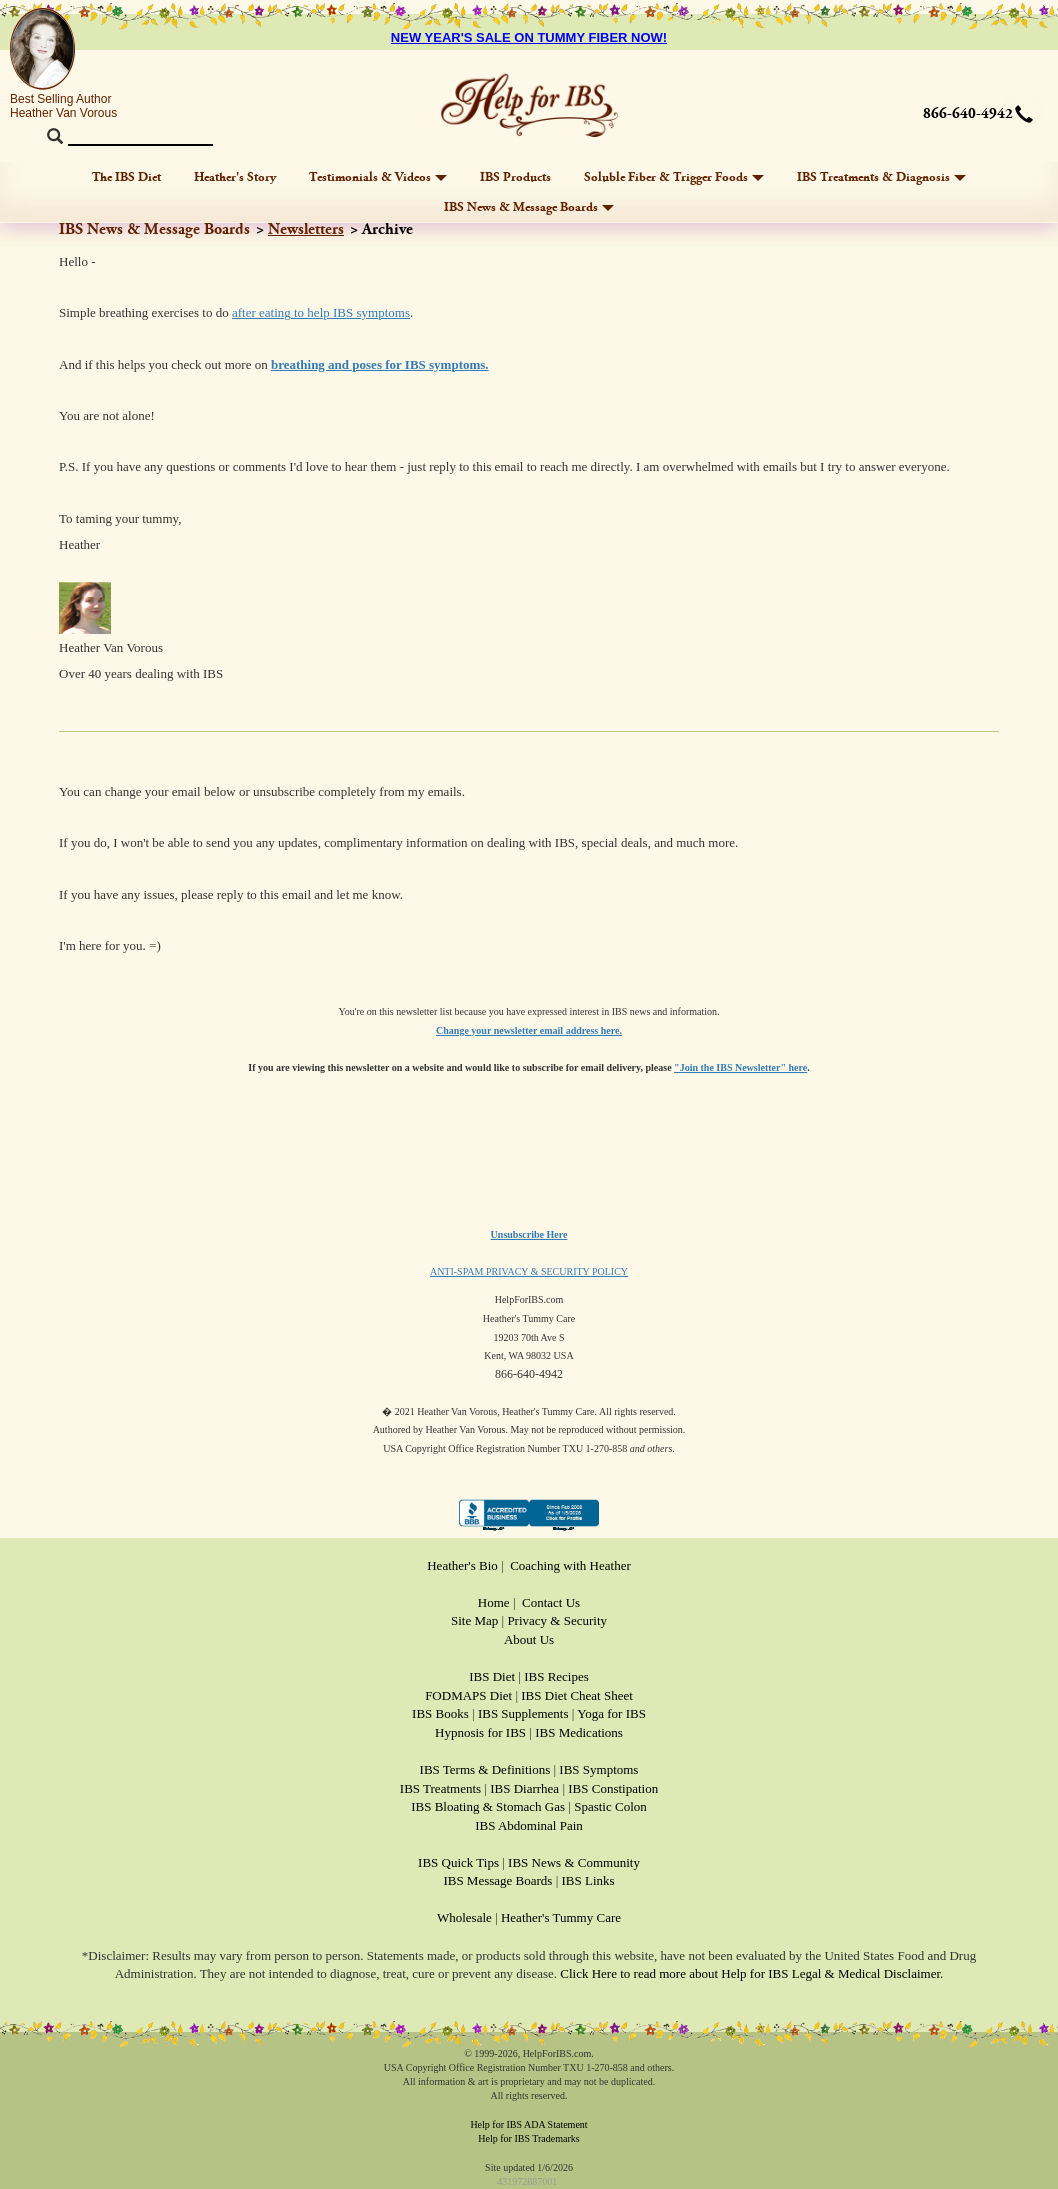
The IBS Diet (126, 177)
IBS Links (588, 1880)
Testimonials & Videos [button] (378, 177)
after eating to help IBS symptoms (321, 312)
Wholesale (464, 1917)
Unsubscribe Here (529, 1234)
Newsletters (306, 229)
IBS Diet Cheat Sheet (577, 1695)
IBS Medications (579, 1732)
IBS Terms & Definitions (485, 1769)
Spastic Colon (610, 1806)
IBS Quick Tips (458, 1862)
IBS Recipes (556, 1676)
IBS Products (515, 177)
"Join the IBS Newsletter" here (740, 1067)
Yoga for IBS (611, 1713)
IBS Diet (492, 1676)
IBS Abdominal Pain (529, 1825)
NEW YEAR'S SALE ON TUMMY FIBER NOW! (529, 37)
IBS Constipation (613, 1788)
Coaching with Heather (570, 1565)
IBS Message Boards (497, 1880)
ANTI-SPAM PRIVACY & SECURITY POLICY (529, 1271)
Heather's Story (235, 177)
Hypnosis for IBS (480, 1732)
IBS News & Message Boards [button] (529, 207)
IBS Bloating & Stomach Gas (488, 1806)
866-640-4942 (968, 114)
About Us (529, 1639)
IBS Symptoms (598, 1769)
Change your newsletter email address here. (529, 1030)
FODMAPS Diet (468, 1695)
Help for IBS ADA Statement (528, 2124)
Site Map (474, 1620)
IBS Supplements (523, 1713)
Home (494, 1602)
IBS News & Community (574, 1862)
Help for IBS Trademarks (528, 2138)
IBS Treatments (440, 1788)
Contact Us (551, 1602)
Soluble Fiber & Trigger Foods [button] (674, 177)
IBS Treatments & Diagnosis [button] (881, 177)
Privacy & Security (557, 1620)
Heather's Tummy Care (561, 1917)
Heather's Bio (462, 1565)
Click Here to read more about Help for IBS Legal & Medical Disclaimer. (751, 1973)
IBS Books (440, 1713)
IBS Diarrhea (524, 1788)
